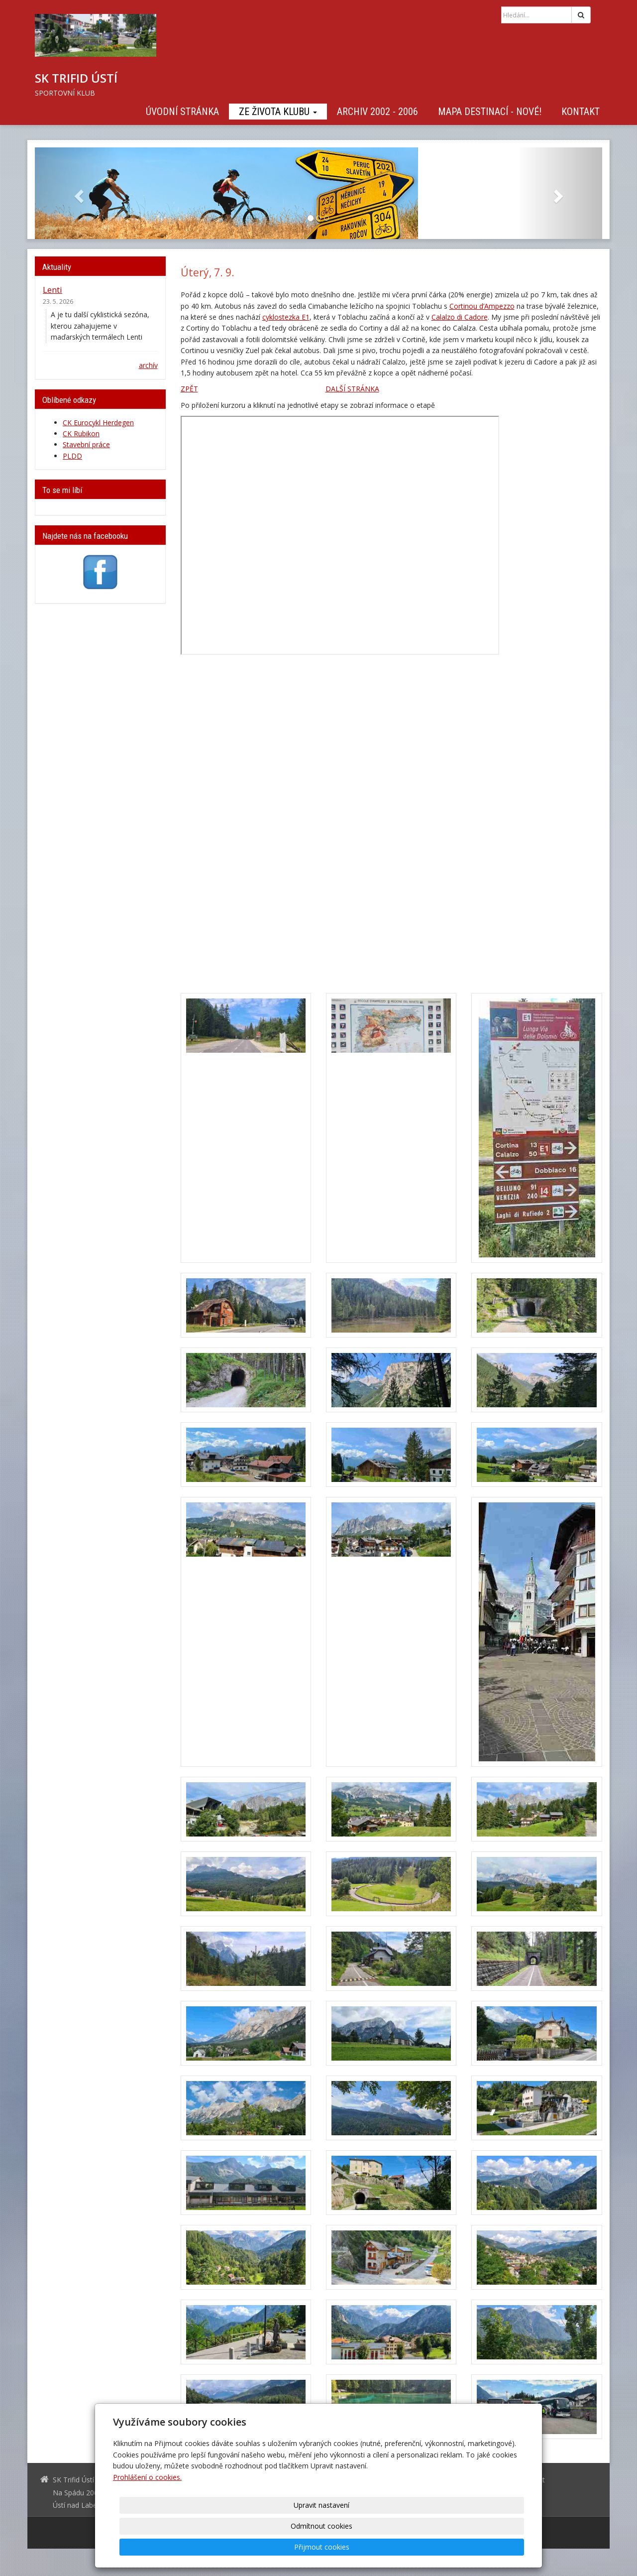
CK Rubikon (81, 433)
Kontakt (580, 112)
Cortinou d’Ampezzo (482, 306)
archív (148, 365)
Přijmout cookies (486, 2547)
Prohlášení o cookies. (147, 2519)
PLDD (72, 456)
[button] (77, 193)
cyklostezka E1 (286, 317)
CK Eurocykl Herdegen (98, 422)
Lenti (52, 289)
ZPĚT (189, 388)
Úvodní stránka (182, 112)
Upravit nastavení (322, 2547)
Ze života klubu (278, 112)
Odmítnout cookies (404, 2547)
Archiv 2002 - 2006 (377, 112)
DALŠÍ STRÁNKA (352, 388)
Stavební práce (86, 444)
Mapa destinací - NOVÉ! (489, 112)
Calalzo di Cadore (459, 317)
